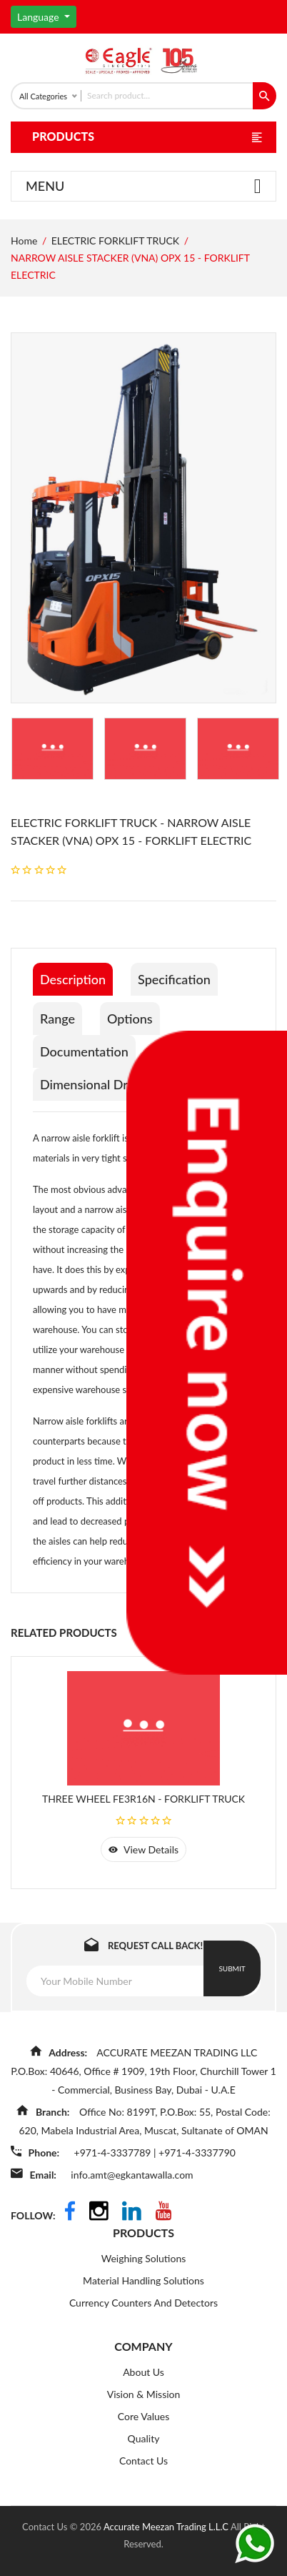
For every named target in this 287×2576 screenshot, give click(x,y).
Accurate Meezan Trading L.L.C (167, 2526)
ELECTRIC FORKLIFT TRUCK (115, 240)
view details (143, 1849)
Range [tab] (57, 1018)
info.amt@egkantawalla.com (132, 2175)
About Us (143, 2372)
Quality (144, 2438)
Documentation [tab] (84, 1051)
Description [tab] (73, 979)
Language (39, 17)
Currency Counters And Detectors (143, 2303)
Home (24, 240)
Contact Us (143, 2460)
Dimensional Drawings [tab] (103, 1084)
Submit (231, 1968)
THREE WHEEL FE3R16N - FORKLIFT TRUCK (143, 1799)
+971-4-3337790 (197, 2152)
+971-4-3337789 (113, 2152)
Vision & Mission (144, 2394)
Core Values (143, 2416)
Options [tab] (130, 1018)
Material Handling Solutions (143, 2280)
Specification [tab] (174, 979)
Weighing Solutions (143, 2258)
